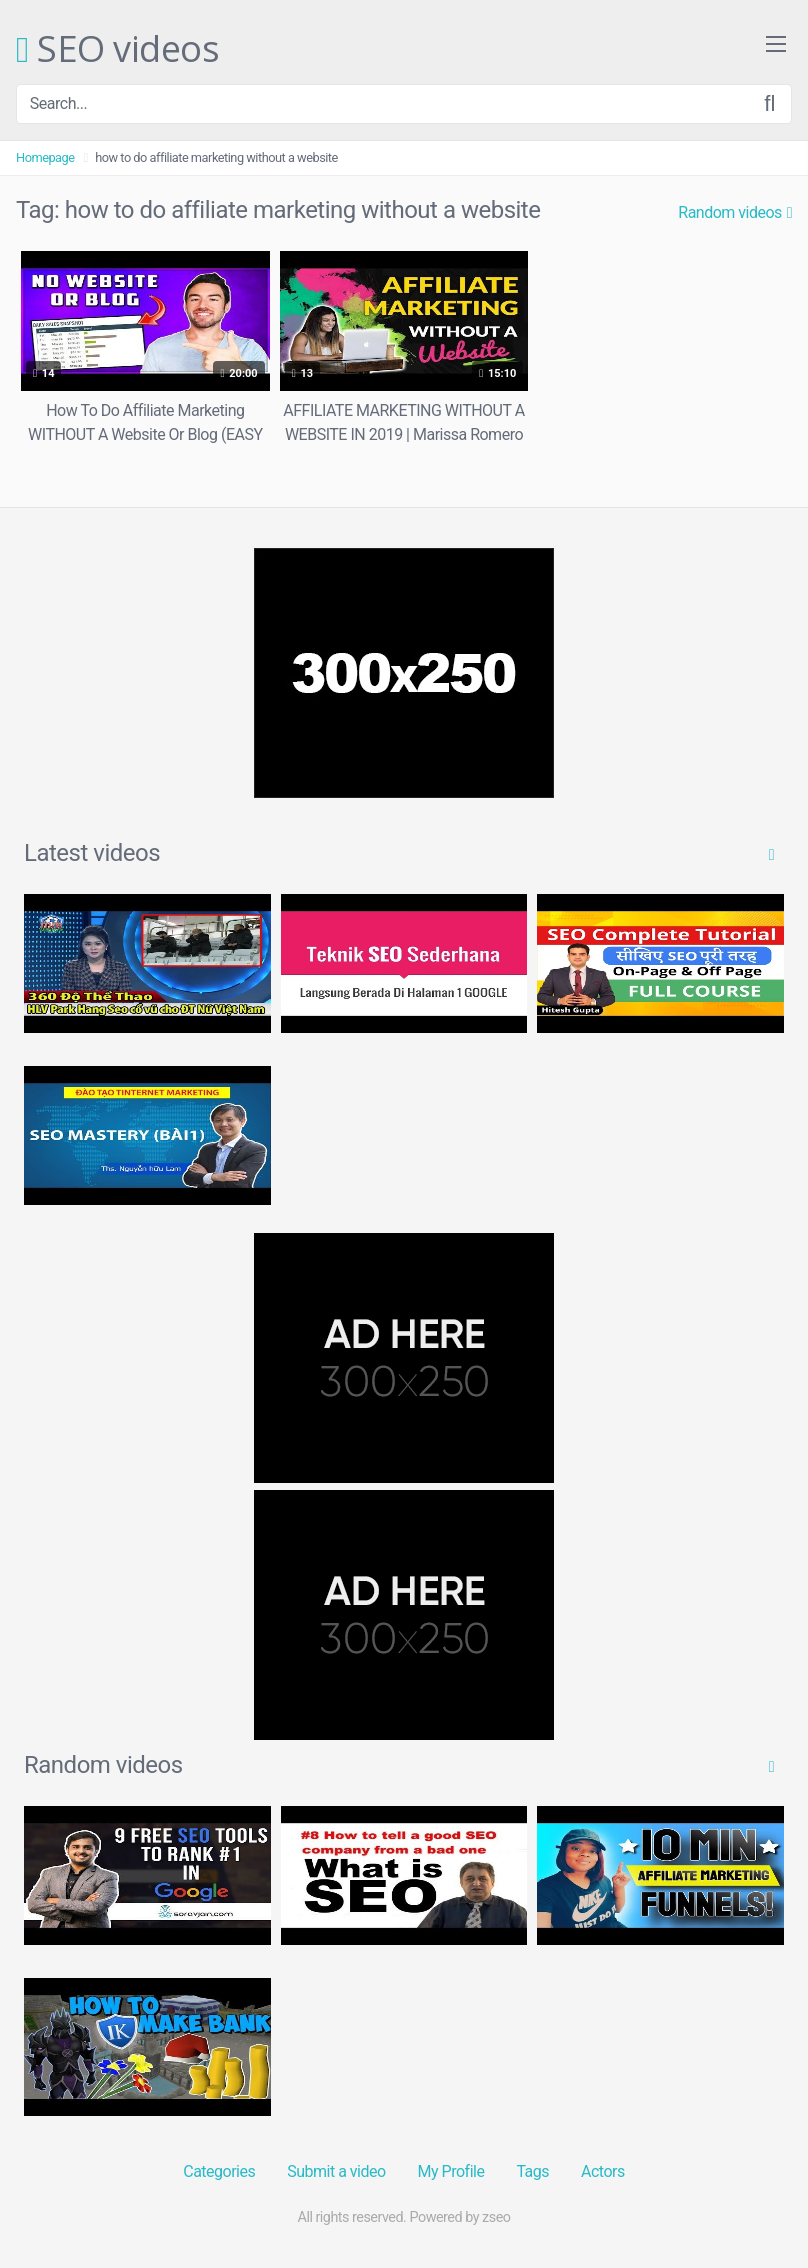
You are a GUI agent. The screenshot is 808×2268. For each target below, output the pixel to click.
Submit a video (336, 2171)
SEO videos (117, 50)
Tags (532, 2171)
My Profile (451, 2171)
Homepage (45, 157)
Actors (603, 2171)
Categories (219, 2171)
